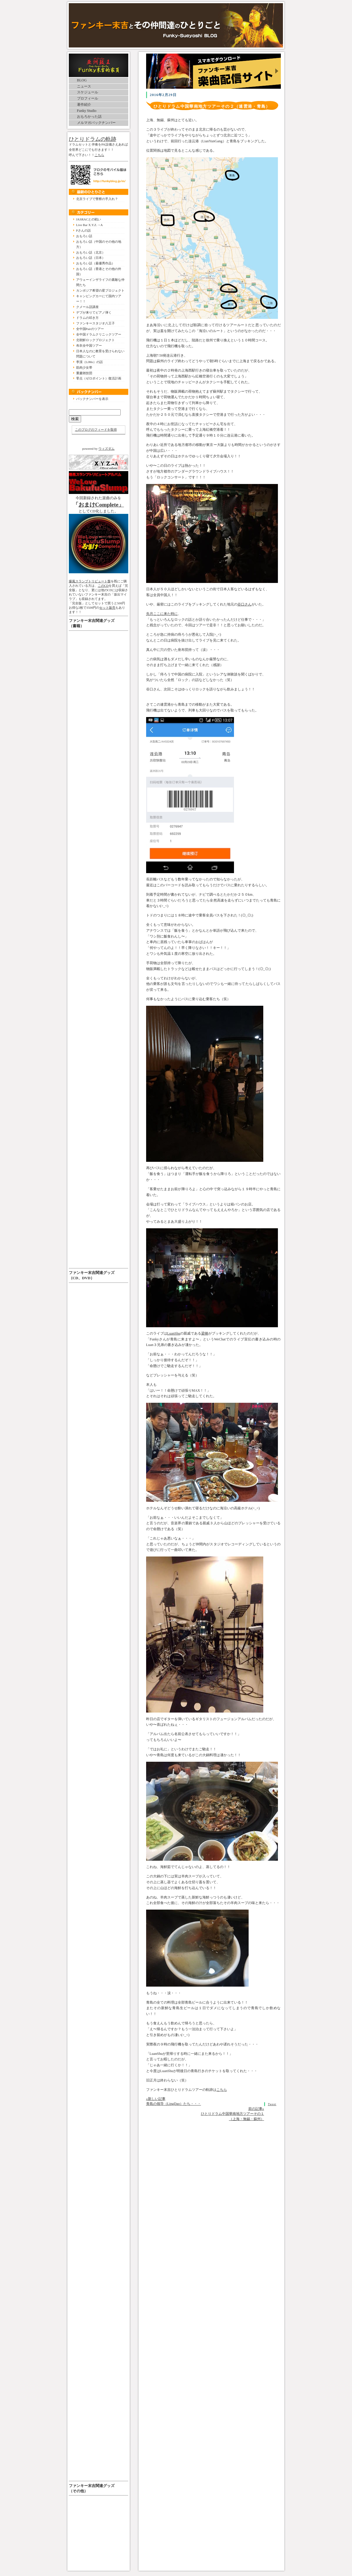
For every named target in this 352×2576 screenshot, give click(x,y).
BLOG (82, 80)
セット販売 (107, 607)
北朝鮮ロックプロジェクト (95, 340)
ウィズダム (106, 448)
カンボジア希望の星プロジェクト (100, 290)
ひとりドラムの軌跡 (92, 139)
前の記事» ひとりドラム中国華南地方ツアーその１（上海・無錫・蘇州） (232, 2114)
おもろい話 (84, 236)
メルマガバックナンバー (96, 123)
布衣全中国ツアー (89, 345)
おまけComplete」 (101, 505)
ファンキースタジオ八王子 (95, 323)
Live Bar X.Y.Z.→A (89, 225)
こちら (99, 155)
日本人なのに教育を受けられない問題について (100, 353)
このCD (103, 585)
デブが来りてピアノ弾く (94, 312)
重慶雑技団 (84, 373)
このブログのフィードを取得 (96, 429)
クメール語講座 (87, 307)
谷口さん (244, 604)
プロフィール (87, 98)
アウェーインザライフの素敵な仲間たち (100, 282)
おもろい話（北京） (90, 252)
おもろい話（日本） (90, 257)
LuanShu (173, 1333)
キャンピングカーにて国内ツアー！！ (98, 298)
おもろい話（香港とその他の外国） (98, 271)
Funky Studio (87, 111)
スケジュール (87, 92)
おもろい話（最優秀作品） (95, 263)
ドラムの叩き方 (87, 317)
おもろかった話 (89, 116)
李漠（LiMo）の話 (89, 362)
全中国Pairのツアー (90, 329)
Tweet (272, 2104)
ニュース (84, 86)
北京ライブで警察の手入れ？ (97, 199)
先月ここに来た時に (162, 614)
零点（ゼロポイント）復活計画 (98, 378)
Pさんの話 (83, 230)
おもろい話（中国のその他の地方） (98, 244)
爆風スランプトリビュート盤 (90, 581)
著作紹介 (84, 104)
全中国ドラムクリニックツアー (98, 334)
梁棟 (204, 1333)
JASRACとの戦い (88, 219)
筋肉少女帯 (84, 367)
